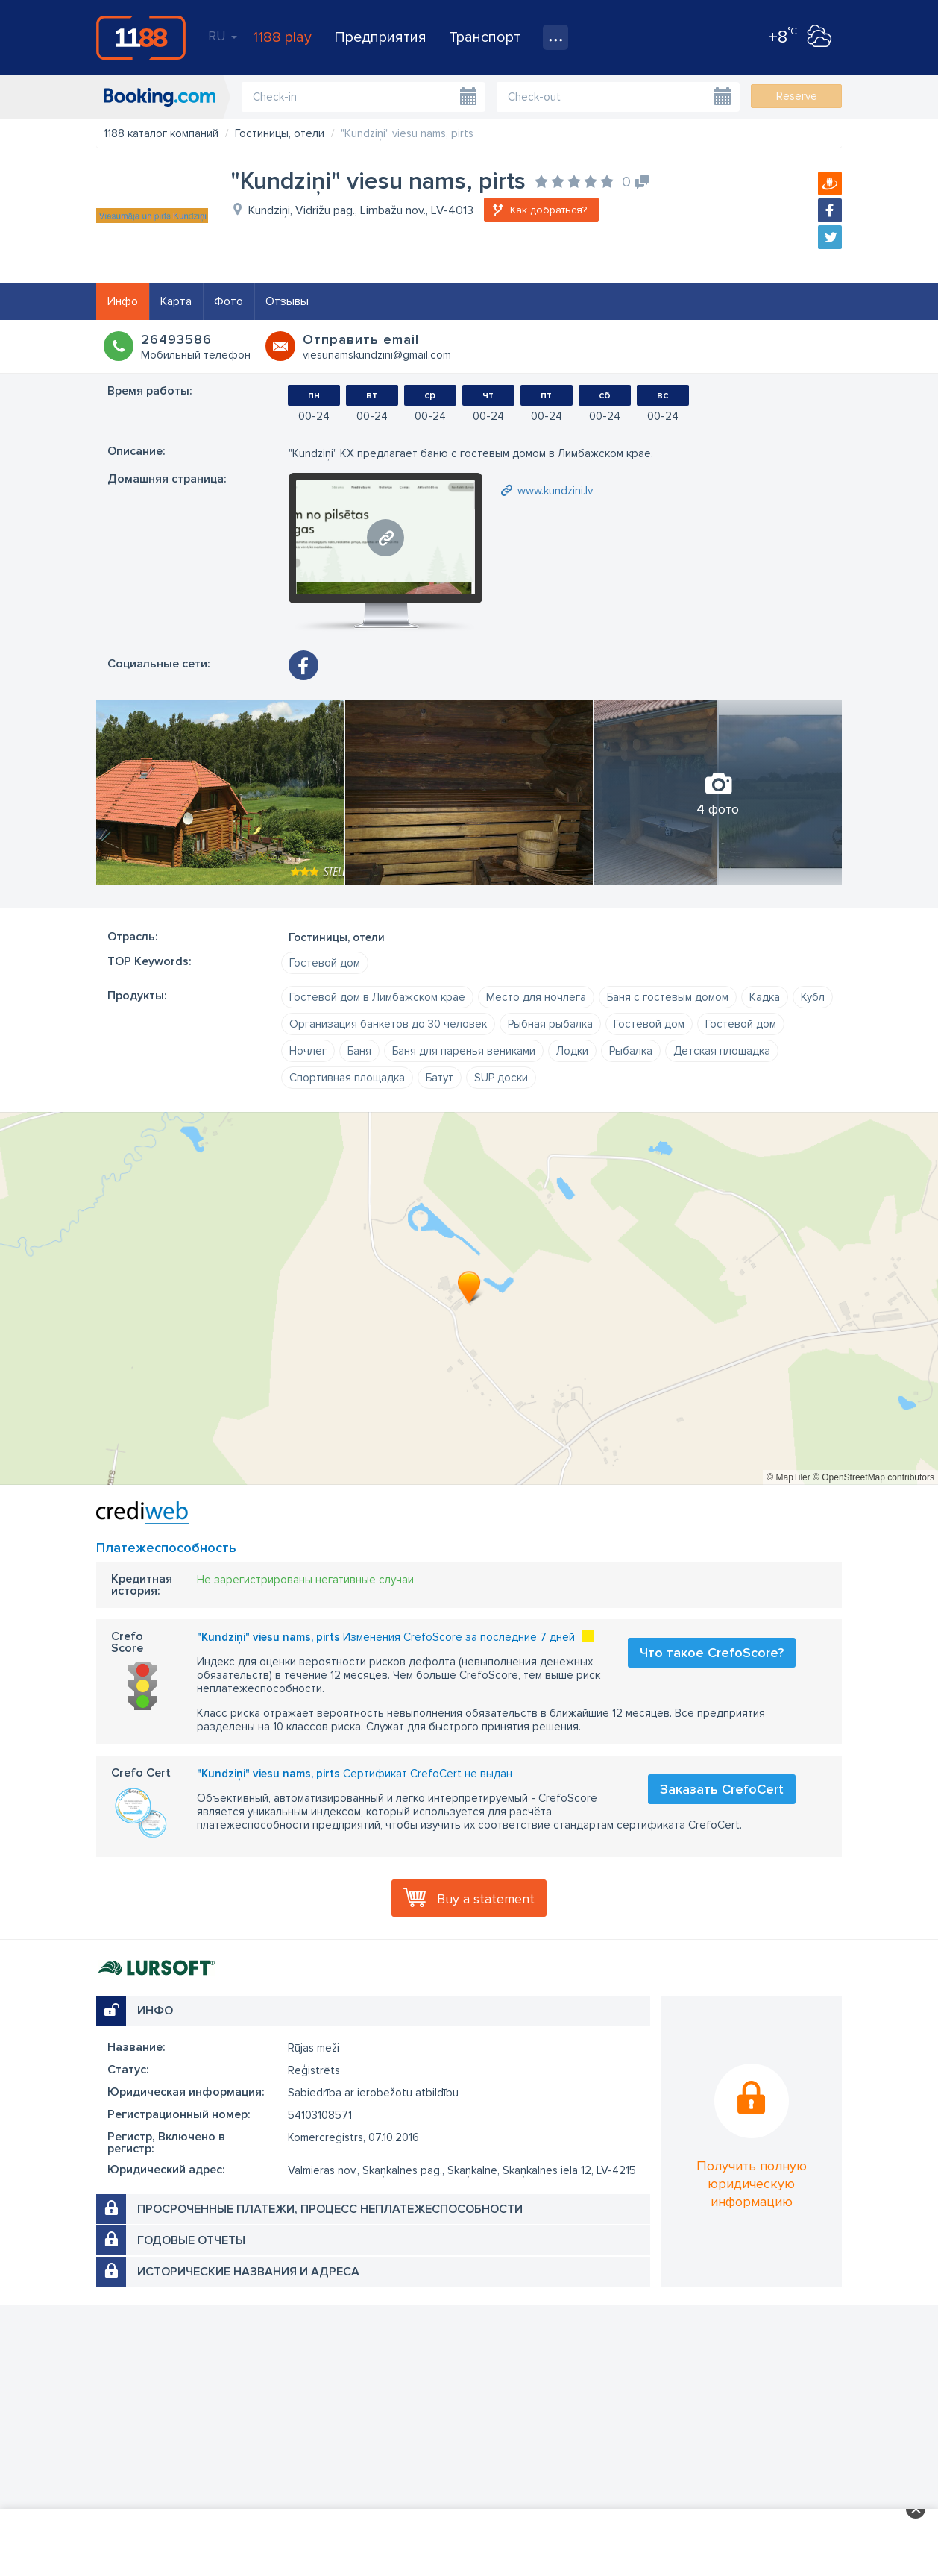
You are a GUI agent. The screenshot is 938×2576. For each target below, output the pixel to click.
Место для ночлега (536, 997)
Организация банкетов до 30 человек (388, 1024)
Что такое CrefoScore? (712, 1652)
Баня (359, 1051)
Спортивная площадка (347, 1077)
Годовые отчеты (191, 2240)
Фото (228, 301)
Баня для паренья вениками (463, 1051)
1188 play (282, 37)
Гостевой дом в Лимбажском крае (377, 997)
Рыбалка (630, 1051)
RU (222, 36)
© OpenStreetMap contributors (873, 1477)
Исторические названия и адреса (248, 2271)
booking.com (159, 97)
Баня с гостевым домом (667, 997)
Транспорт (484, 37)
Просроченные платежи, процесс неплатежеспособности (330, 2209)
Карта (176, 301)
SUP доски (501, 1077)
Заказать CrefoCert (722, 1789)
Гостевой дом (324, 963)
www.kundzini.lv (555, 490)
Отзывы (287, 301)
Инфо (122, 301)
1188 (141, 37)
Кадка (764, 997)
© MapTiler (788, 1477)
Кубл (813, 997)
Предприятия (380, 37)
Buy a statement (486, 1899)
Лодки (572, 1051)
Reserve (796, 96)
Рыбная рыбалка (550, 1024)
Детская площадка (721, 1051)
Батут (439, 1077)
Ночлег (308, 1051)
